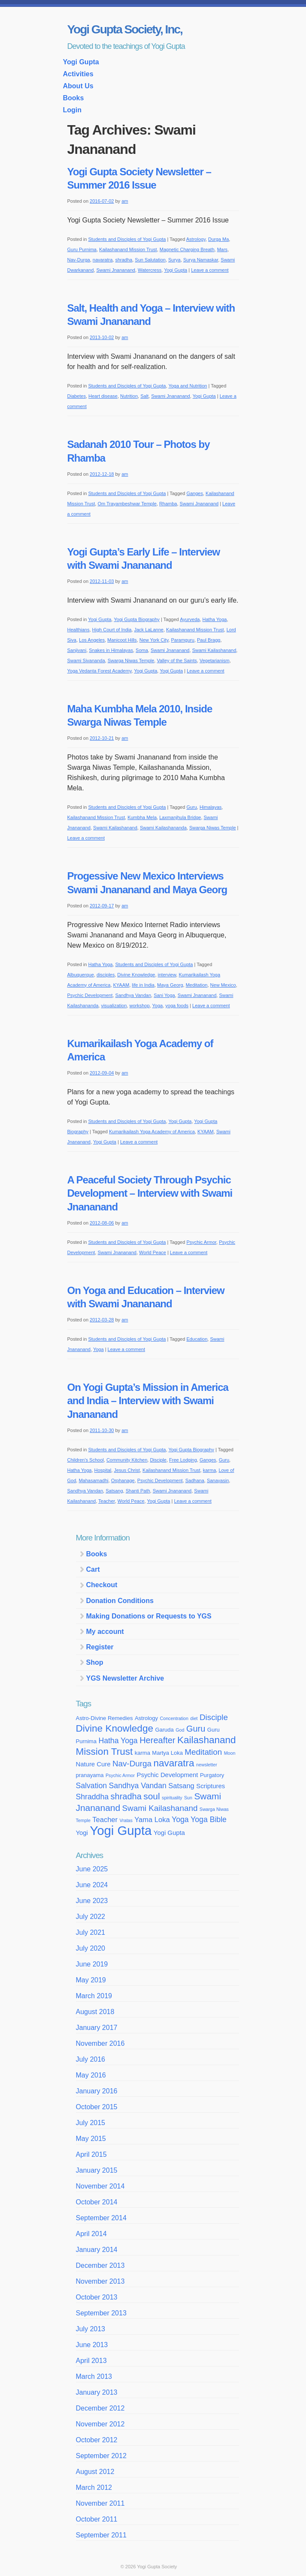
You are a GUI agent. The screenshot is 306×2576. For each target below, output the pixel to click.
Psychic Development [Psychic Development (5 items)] (167, 1774)
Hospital (103, 1470)
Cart (93, 1569)
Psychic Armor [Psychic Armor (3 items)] (120, 1775)
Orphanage (123, 1480)
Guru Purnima (82, 249)
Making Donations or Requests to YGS (149, 1616)
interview (167, 974)
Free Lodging (183, 1459)
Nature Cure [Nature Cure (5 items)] (93, 1764)
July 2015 (91, 2122)
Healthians (78, 629)
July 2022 (91, 1916)
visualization (114, 1005)
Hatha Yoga (215, 619)
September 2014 (101, 2218)
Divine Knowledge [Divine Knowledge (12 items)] (115, 1728)
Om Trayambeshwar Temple (126, 503)
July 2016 (91, 2059)
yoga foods (176, 1005)
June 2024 (92, 1884)
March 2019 (94, 1996)
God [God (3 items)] (180, 1729)
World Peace (152, 1252)
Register (100, 1647)
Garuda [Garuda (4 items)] (164, 1729)
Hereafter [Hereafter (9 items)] (157, 1740)
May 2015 (91, 2138)
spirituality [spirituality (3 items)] (172, 1797)
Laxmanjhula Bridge (180, 817)
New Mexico (223, 985)
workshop (139, 1005)
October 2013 (97, 2297)
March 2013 (94, 2376)
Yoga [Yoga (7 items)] (180, 1819)
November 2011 (100, 2503)
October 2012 (97, 2440)
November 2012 (100, 2424)
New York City (154, 639)
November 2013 (100, 2281)
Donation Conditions (120, 1600)
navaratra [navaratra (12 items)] (173, 1763)
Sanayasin (218, 1480)
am (124, 201)
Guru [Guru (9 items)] (195, 1728)
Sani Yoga (164, 995)
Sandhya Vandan (133, 995)
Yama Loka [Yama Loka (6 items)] (152, 1819)
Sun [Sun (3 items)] (188, 1797)
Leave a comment (209, 270)
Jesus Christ (127, 1470)
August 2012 (95, 2471)
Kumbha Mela (142, 817)
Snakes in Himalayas (111, 650)
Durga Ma (218, 239)
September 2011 (101, 2535)
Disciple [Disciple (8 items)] (214, 1717)
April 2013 (91, 2360)
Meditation (197, 985)
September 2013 (101, 2313)
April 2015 (91, 2154)
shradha (123, 259)
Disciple (158, 1459)
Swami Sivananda (86, 660)
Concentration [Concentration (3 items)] (174, 1718)
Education (196, 1339)
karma (209, 1470)
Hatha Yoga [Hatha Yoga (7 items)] (117, 1740)
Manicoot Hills (121, 639)
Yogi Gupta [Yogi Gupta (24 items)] (120, 1830)
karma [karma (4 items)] (142, 1753)
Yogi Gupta (81, 62)
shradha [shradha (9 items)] (126, 1796)
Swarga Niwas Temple (131, 660)
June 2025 (92, 1869)
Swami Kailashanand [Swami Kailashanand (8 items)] (160, 1808)
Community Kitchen (126, 1459)
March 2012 (94, 2487)
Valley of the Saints (177, 660)
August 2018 (95, 2011)
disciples (106, 974)
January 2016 (97, 2091)
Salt (144, 396)
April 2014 (91, 2233)
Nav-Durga (78, 259)
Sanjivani (77, 650)
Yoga (157, 1005)
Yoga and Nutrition (187, 385)
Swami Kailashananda (163, 827)
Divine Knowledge (136, 974)
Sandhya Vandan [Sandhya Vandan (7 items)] (138, 1785)
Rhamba (168, 503)
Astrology (196, 239)
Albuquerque (80, 974)
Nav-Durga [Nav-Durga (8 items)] (131, 1763)
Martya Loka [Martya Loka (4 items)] (167, 1753)
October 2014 (97, 2202)
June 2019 (92, 1964)
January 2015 (97, 2170)
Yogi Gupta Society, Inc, (124, 29)
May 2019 (91, 1980)
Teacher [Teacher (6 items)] (105, 1819)
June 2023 (92, 1900)
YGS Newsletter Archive (125, 1678)
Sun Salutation (150, 259)
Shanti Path (138, 1490)
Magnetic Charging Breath (187, 249)
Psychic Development (90, 995)
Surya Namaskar (200, 259)
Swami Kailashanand (214, 650)
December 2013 (100, 2265)
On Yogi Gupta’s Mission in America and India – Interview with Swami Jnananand (147, 1400)
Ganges (194, 493)
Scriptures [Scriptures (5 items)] (210, 1786)
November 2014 (100, 2186)
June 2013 (92, 2344)
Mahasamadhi (93, 1480)
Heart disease (103, 396)
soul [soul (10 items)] (151, 1796)
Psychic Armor (201, 1242)
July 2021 (91, 1932)
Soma (142, 650)
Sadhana (194, 1480)
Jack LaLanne (149, 629)
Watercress (149, 270)
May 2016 (91, 2075)
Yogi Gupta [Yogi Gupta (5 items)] (169, 1832)
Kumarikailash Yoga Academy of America (152, 1131)
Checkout (102, 1584)
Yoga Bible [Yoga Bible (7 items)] (209, 1819)
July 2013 (91, 2329)
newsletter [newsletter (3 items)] (206, 1764)
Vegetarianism (215, 660)
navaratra (102, 259)
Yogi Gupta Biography (137, 619)
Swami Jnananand (115, 270)
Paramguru (182, 639)
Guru (191, 807)
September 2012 (101, 2455)
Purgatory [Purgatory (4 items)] (212, 1775)
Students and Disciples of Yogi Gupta (127, 239)
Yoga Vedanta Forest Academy (99, 670)
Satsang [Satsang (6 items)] (181, 1785)
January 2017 (97, 2027)
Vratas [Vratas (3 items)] (125, 1820)
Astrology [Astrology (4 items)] (146, 1718)
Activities (78, 74)
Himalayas (210, 807)
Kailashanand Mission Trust (128, 249)
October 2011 (97, 2519)
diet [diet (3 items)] (193, 1718)
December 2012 (100, 2408)
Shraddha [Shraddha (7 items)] (92, 1796)
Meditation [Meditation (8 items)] (203, 1751)
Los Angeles (92, 639)
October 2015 (97, 2107)
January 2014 (97, 2249)
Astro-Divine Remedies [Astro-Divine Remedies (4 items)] (104, 1718)
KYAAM (121, 985)
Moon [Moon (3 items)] (230, 1753)
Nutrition (129, 396)
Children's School (85, 1459)
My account (105, 1631)
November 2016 (100, 2043)
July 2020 (91, 1948)
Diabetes (76, 396)
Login (72, 110)
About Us (78, 86)
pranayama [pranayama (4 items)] (90, 1775)
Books (73, 98)
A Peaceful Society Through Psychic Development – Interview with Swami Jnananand (150, 1193)
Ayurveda (190, 619)
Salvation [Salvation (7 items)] (91, 1785)
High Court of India (112, 629)
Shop (94, 1662)
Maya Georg (170, 985)
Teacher (106, 1501)
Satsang (114, 1490)
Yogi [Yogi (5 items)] (82, 1832)
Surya (174, 259)
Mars (222, 249)
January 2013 (97, 2392)
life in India (143, 985)
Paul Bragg (208, 639)
